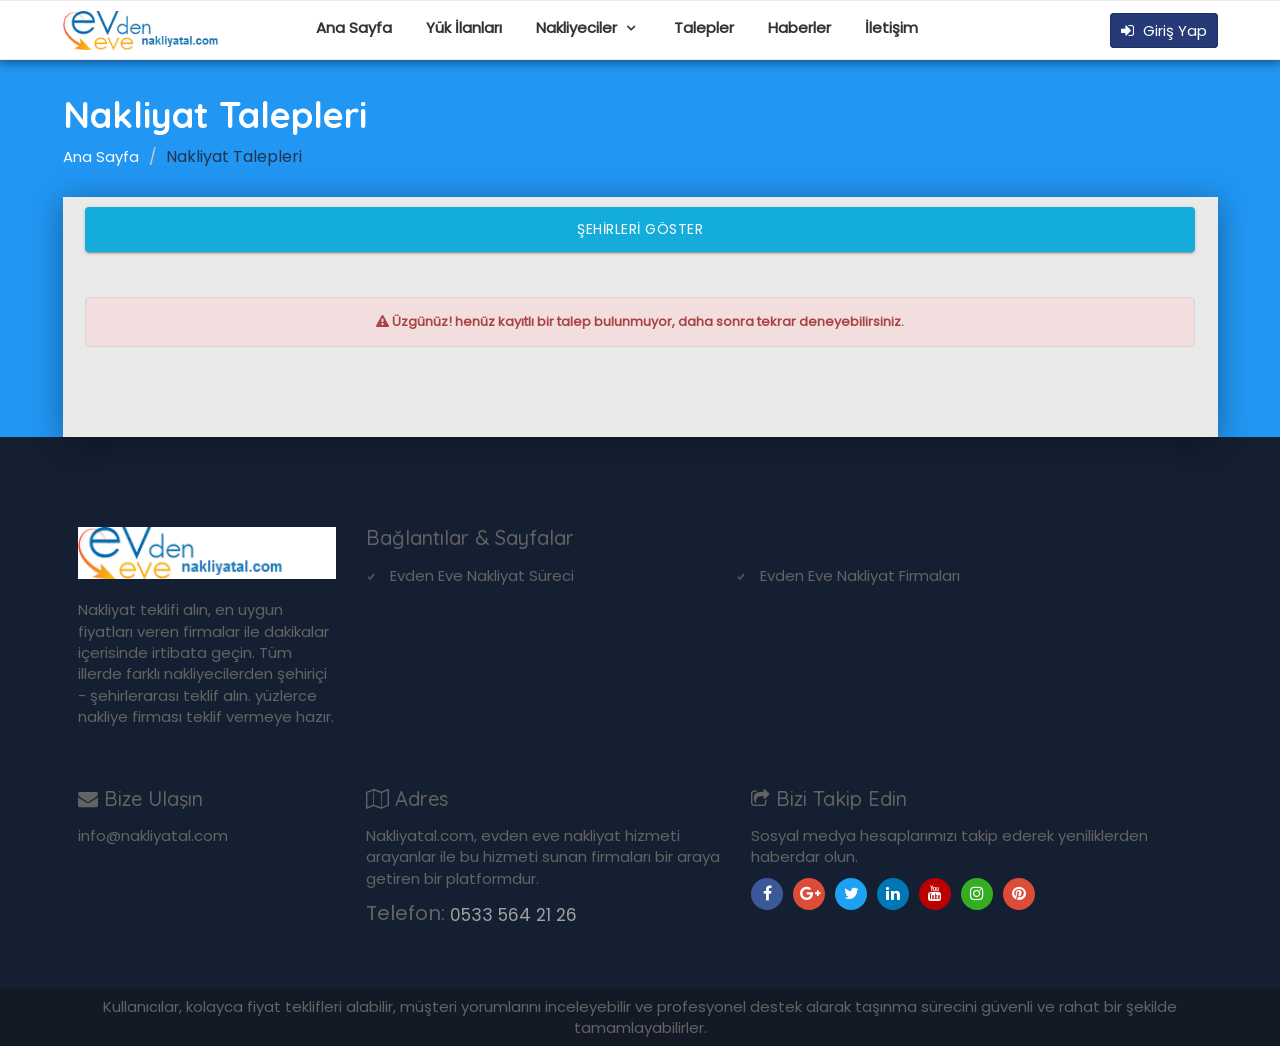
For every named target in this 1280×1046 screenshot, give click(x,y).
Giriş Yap (1164, 30)
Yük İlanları (464, 27)
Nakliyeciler (578, 27)
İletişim (891, 27)
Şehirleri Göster (640, 229)
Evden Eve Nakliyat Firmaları (860, 575)
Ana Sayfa (354, 27)
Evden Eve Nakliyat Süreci (482, 575)
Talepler (704, 27)
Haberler (799, 27)
